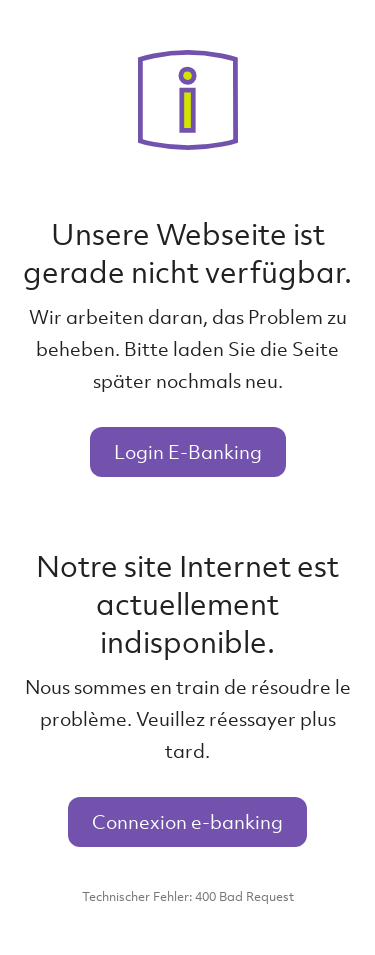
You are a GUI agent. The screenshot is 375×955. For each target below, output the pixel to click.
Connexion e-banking (187, 821)
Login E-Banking (188, 451)
